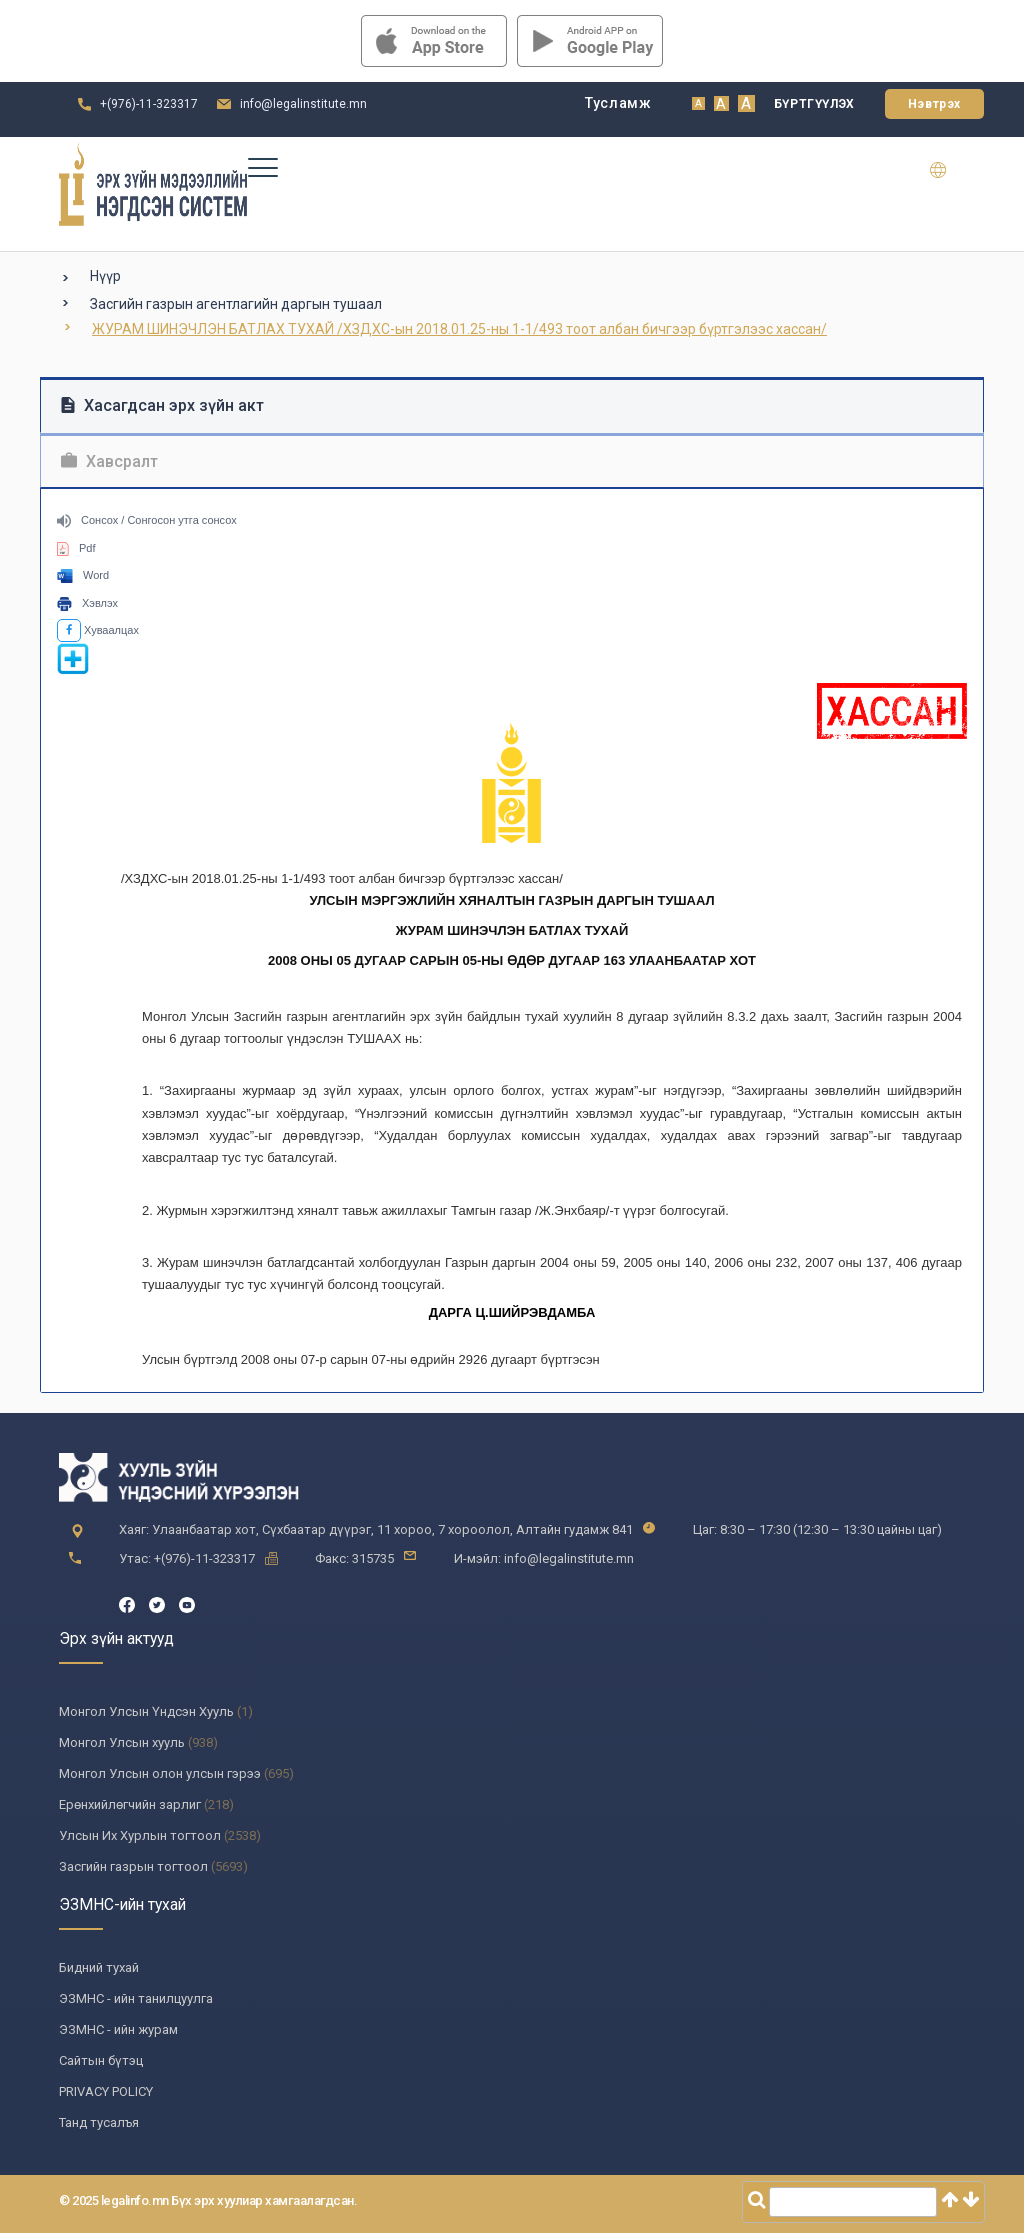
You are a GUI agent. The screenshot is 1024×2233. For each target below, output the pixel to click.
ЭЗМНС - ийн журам (118, 2029)
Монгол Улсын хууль (122, 1742)
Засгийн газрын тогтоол (133, 1866)
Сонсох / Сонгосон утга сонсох (147, 520)
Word (83, 575)
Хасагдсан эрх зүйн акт (162, 405)
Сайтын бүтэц (101, 2060)
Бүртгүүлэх (814, 104)
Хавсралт (109, 461)
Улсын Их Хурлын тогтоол (140, 1835)
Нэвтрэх (934, 104)
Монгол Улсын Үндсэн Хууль (146, 1711)
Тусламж (618, 103)
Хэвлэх (87, 603)
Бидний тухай (99, 1967)
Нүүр (105, 276)
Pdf (76, 548)
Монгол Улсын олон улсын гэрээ (160, 1773)
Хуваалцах (98, 630)
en (950, 170)
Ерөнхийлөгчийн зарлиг (130, 1804)
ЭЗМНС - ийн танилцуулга (136, 1998)
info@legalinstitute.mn (303, 104)
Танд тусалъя (99, 2122)
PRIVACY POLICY (106, 2091)
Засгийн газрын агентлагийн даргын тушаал (236, 304)
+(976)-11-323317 (149, 104)
